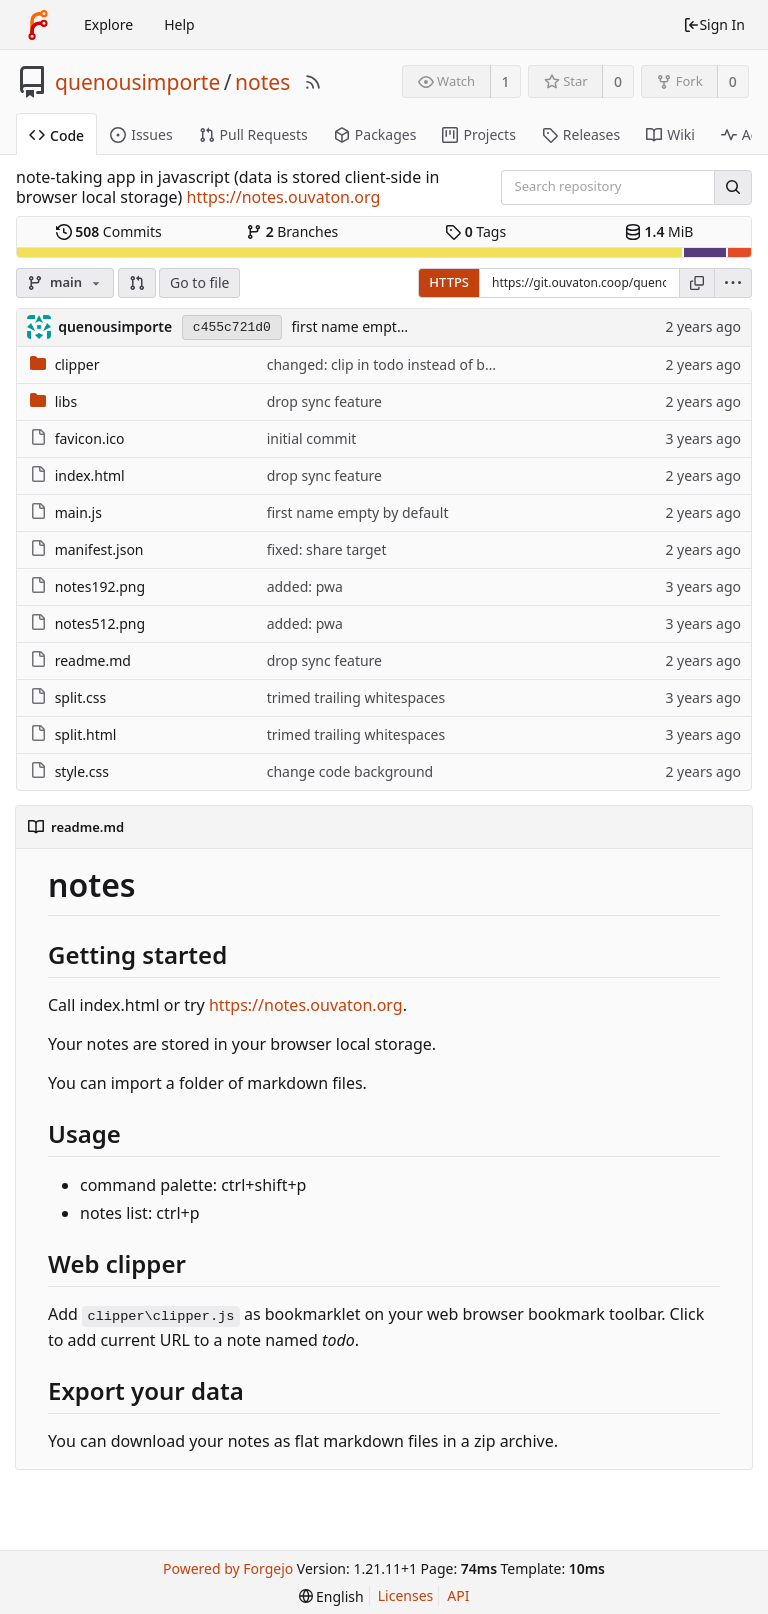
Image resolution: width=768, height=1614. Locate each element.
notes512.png (100, 623)
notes (262, 82)
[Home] (38, 25)
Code (56, 135)
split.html (86, 734)
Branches (292, 231)
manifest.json (99, 549)
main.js (78, 512)
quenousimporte (137, 82)
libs (66, 401)
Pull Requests (253, 134)
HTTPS (449, 282)
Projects (478, 134)
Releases (581, 134)
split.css (80, 697)
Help (179, 24)
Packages (375, 134)
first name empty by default (382, 326)
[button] (137, 283)
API (458, 1595)
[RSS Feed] (313, 82)
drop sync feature (324, 401)
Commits (109, 231)
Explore (108, 24)
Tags (475, 231)
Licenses (406, 1595)
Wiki (670, 134)
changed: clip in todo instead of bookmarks (409, 364)
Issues (141, 134)
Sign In (714, 24)
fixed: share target (327, 549)
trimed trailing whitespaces (356, 697)
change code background (350, 771)
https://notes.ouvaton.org (284, 197)
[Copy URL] (697, 283)
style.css (82, 771)
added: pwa (305, 586)
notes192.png (100, 586)
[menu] (733, 283)
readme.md (93, 660)
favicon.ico (90, 438)
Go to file (199, 282)
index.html (90, 475)
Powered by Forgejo (228, 1568)
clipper (77, 364)
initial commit (312, 438)
